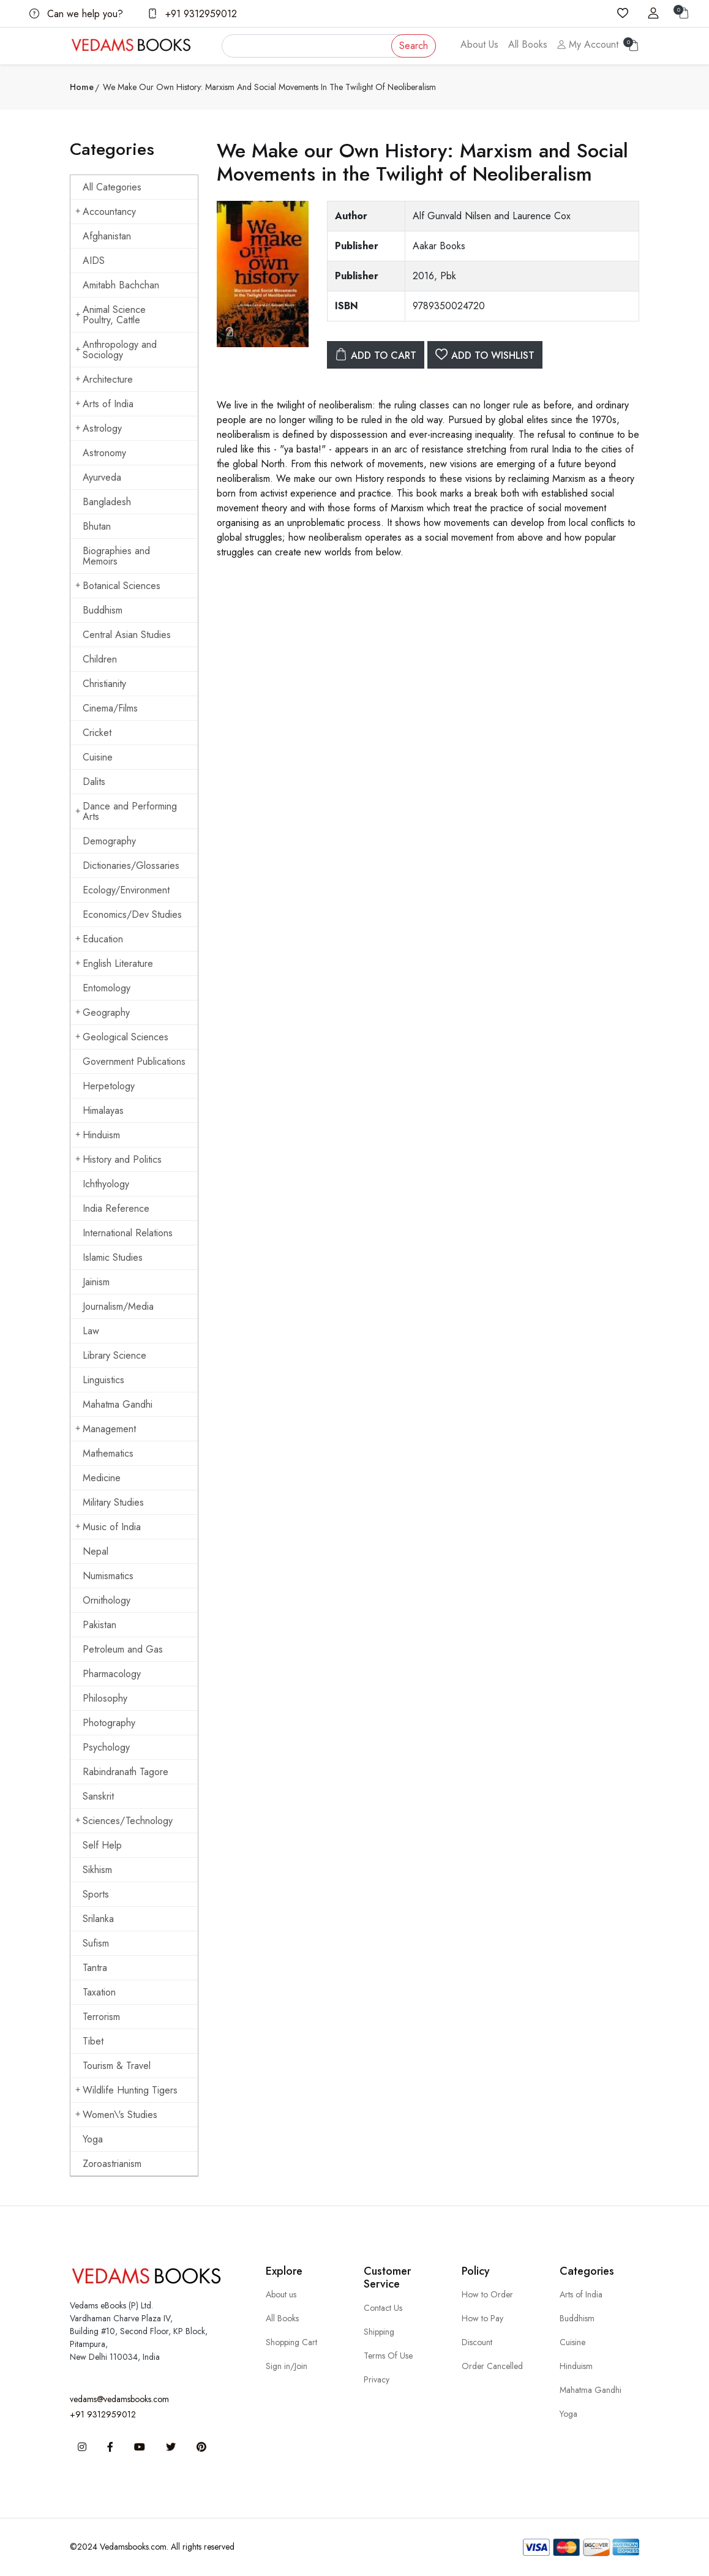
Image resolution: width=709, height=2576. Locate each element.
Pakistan (99, 1625)
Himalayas (103, 1110)
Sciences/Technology (124, 1821)
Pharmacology (112, 1674)
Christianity (104, 684)
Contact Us (383, 2308)
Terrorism (101, 2017)
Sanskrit (98, 1796)
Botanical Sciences (117, 586)
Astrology (98, 428)
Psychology (106, 1747)
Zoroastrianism (112, 2164)
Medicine (102, 1478)
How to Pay (482, 2318)
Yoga (93, 2139)
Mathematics (108, 1453)
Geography (102, 1012)
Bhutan (97, 526)
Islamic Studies (113, 1257)
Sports (96, 1894)
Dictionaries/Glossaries (131, 865)
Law (91, 1331)
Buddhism (102, 610)
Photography (109, 1723)
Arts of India (104, 404)
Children (100, 659)
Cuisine (98, 757)
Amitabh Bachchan (121, 285)
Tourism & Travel (117, 2066)
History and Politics (118, 1159)
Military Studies (113, 1502)
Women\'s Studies (116, 2115)
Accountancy (105, 212)
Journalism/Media (118, 1306)
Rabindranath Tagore (125, 1772)
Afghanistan (107, 236)
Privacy (376, 2379)
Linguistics (103, 1380)
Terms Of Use (388, 2355)
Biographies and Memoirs (116, 556)
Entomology (106, 988)
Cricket (97, 733)
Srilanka (98, 1919)
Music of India (108, 1527)
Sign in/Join (286, 2366)
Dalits (94, 782)
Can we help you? (76, 14)
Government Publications (134, 1061)
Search (413, 46)
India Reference (116, 1208)
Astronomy (104, 453)
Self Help (102, 1845)
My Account (587, 44)
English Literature (114, 963)
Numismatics (108, 1576)
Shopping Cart (291, 2342)
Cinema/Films (110, 708)
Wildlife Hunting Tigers (126, 2090)
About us (281, 2294)
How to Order (487, 2294)
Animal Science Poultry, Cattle (110, 314)
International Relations (128, 1233)
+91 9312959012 (192, 14)
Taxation (99, 1992)
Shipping (379, 2332)
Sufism (96, 1943)
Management (105, 1429)
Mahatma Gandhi (117, 1404)
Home (82, 87)
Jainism (96, 1282)
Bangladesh (107, 502)
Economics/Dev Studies (132, 914)
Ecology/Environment (126, 890)
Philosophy (105, 1698)
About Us (479, 44)
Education (99, 939)
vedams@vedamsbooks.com (119, 2399)
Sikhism (97, 1870)
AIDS (94, 260)
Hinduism (97, 1135)
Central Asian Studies (127, 635)
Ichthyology (106, 1184)
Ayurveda (102, 477)
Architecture (104, 379)
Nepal (95, 1551)
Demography (109, 841)
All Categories (112, 187)
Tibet (93, 2041)
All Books (527, 44)
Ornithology (106, 1600)
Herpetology (109, 1086)
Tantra (95, 1968)
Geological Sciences (121, 1037)
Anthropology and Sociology (116, 349)
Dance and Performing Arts (126, 811)
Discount (477, 2342)
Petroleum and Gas (123, 1649)
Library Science (114, 1355)
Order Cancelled (492, 2366)
